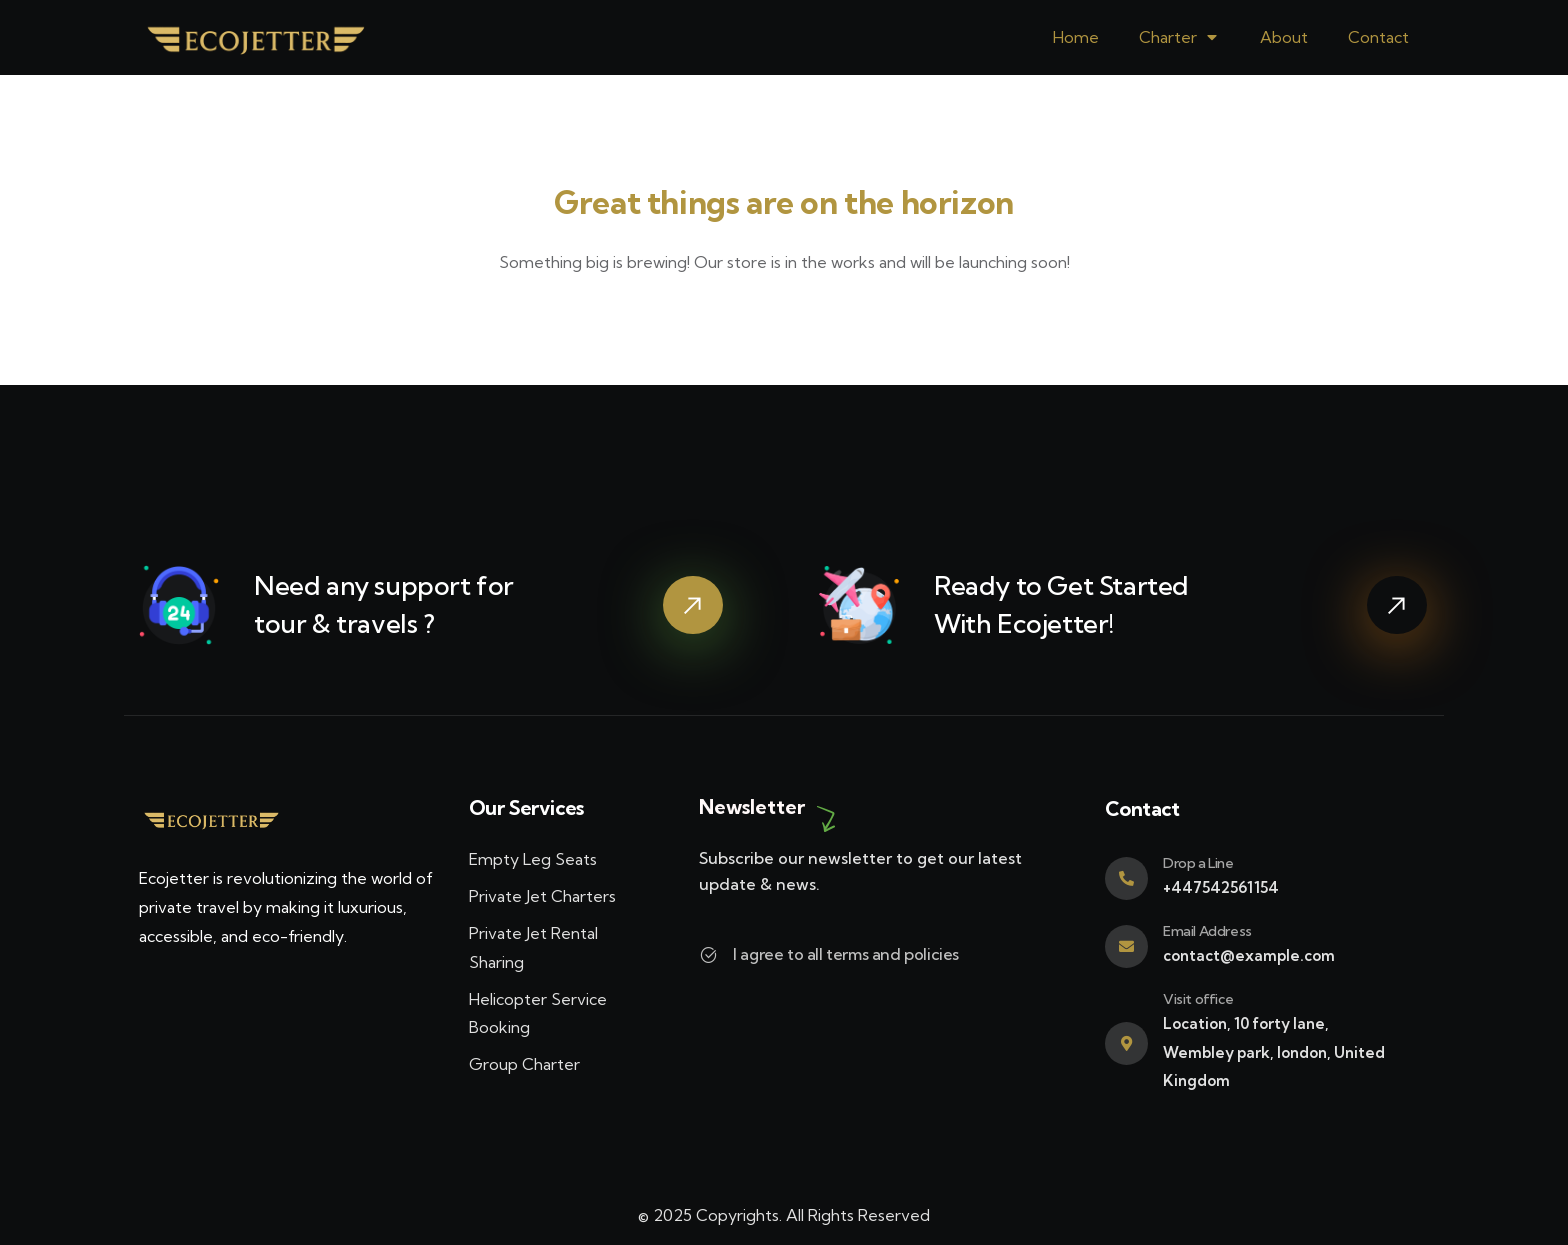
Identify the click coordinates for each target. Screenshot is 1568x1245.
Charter (1179, 37)
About (1284, 37)
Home (1076, 37)
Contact (1378, 37)
